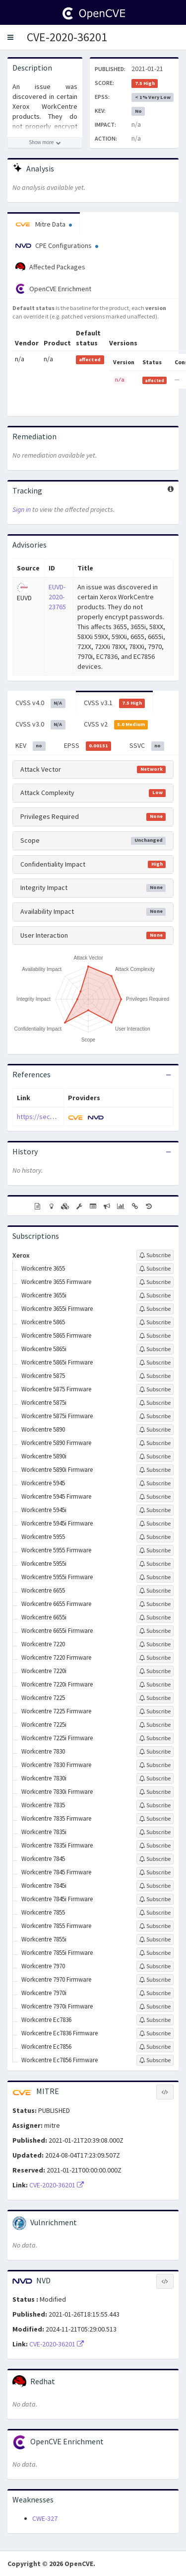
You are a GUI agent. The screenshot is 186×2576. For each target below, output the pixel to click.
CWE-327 (45, 2518)
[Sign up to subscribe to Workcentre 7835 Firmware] (155, 1818)
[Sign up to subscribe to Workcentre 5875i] (155, 1402)
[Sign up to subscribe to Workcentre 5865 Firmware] (155, 1335)
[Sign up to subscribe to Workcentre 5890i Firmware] (155, 1469)
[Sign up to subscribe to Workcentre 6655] (155, 1590)
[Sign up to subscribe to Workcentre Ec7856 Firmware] (155, 2060)
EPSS (88, 746)
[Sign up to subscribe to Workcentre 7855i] (155, 1939)
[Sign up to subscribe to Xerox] (155, 1255)
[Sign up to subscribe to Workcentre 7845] (155, 1858)
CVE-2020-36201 (67, 37)
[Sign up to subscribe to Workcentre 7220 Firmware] (155, 1657)
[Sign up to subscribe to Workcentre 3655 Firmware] (155, 1282)
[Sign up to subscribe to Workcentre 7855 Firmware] (155, 1926)
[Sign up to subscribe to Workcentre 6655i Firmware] (155, 1630)
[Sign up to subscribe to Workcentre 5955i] (155, 1563)
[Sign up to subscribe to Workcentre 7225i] (155, 1724)
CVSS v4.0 (40, 703)
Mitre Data (43, 224)
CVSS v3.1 (114, 703)
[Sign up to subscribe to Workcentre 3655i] (155, 1295)
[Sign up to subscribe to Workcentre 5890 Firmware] (155, 1443)
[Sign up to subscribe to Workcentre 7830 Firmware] (155, 1765)
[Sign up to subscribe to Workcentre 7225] (155, 1697)
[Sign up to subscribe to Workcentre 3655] (155, 1268)
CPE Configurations (56, 245)
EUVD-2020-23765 (57, 596)
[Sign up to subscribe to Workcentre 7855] (155, 1912)
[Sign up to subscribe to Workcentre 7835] (155, 1805)
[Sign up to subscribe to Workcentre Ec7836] (155, 2019)
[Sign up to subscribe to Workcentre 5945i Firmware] (155, 1523)
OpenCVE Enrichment (53, 289)
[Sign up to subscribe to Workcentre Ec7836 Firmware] (155, 2033)
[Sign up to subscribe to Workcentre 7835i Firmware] (155, 1845)
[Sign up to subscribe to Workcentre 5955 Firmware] (155, 1550)
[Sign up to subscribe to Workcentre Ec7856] (155, 2046)
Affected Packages (50, 267)
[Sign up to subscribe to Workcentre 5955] (155, 1536)
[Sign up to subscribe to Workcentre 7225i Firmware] (155, 1738)
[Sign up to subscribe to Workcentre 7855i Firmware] (155, 1952)
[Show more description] (44, 142)
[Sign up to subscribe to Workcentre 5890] (155, 1429)
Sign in (21, 509)
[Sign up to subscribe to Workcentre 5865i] (155, 1349)
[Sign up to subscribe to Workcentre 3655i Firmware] (155, 1308)
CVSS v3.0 (40, 724)
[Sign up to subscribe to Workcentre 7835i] (155, 1832)
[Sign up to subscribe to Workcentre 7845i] (155, 1885)
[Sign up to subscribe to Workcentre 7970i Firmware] (155, 2006)
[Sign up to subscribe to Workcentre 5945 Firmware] (155, 1496)
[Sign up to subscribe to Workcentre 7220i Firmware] (155, 1684)
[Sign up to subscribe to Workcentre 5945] (155, 1483)
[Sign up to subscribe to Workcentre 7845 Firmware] (155, 1872)
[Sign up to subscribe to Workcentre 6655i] (155, 1617)
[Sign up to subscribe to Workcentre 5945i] (155, 1510)
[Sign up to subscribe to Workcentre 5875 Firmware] (155, 1389)
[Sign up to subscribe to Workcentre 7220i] (155, 1671)
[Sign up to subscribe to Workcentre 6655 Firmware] (155, 1604)
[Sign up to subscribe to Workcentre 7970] (155, 1966)
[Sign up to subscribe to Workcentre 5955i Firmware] (155, 1577)
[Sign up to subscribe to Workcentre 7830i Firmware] (155, 1791)
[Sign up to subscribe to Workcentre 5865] (155, 1322)
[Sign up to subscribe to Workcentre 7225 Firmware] (155, 1711)
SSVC (146, 746)
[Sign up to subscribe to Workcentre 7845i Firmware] (155, 1899)
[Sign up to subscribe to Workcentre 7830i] (155, 1778)
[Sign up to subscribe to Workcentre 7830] (155, 1751)
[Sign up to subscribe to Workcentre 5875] (155, 1375)
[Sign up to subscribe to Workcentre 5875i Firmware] (155, 1416)
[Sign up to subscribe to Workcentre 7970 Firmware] (155, 1979)
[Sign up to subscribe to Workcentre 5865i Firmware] (155, 1362)
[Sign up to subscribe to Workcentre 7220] (155, 1644)
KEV (30, 746)
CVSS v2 (116, 724)
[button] (10, 37)
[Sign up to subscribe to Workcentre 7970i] (155, 1993)
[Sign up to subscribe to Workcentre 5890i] (155, 1456)
